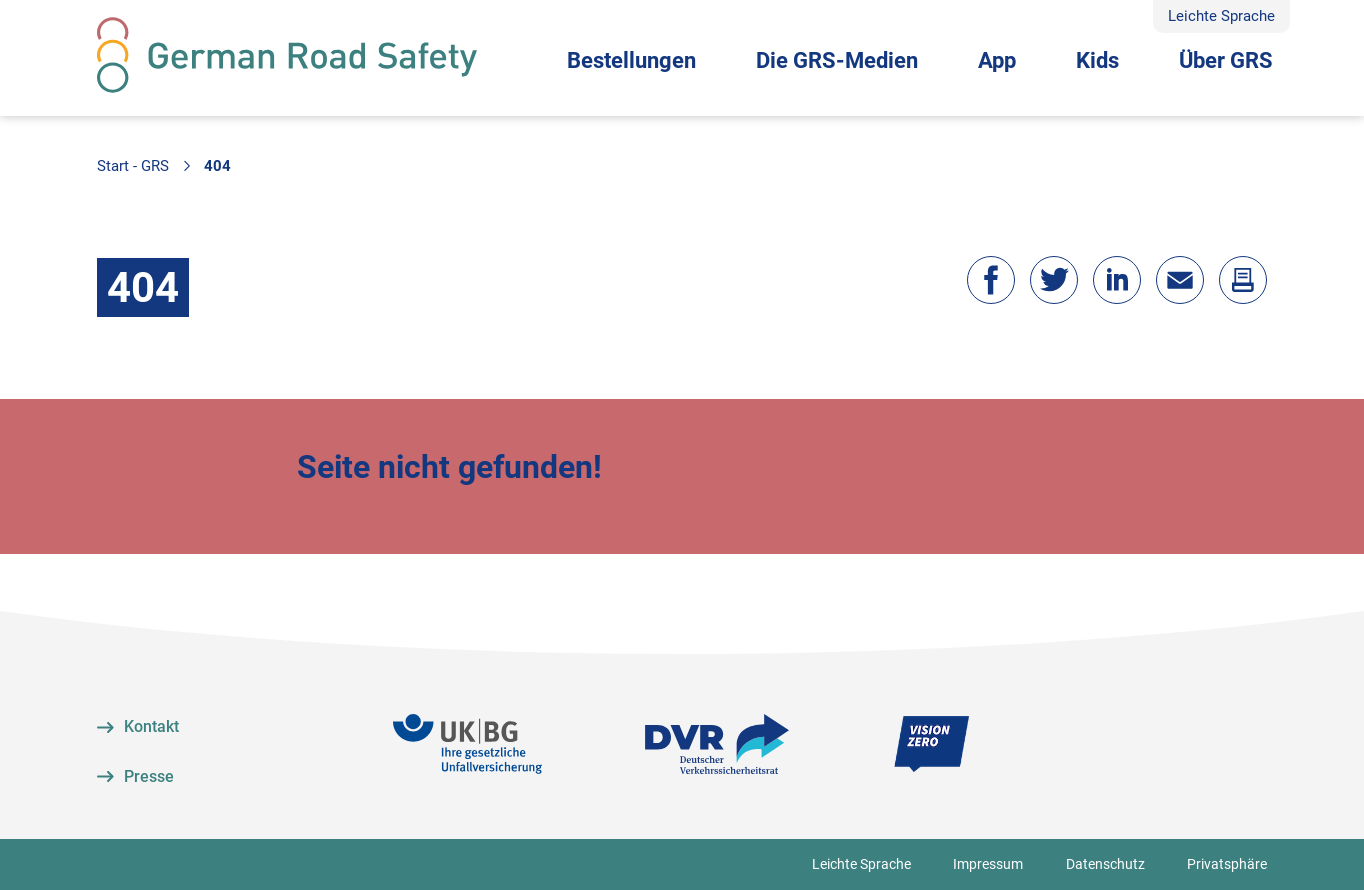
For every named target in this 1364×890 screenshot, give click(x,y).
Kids (1097, 60)
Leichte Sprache (1221, 16)
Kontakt (151, 726)
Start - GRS (133, 166)
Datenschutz (1105, 864)
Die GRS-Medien (837, 60)
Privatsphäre (1227, 864)
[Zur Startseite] (287, 55)
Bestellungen (631, 60)
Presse (149, 776)
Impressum (988, 864)
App (997, 60)
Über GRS (1226, 60)
